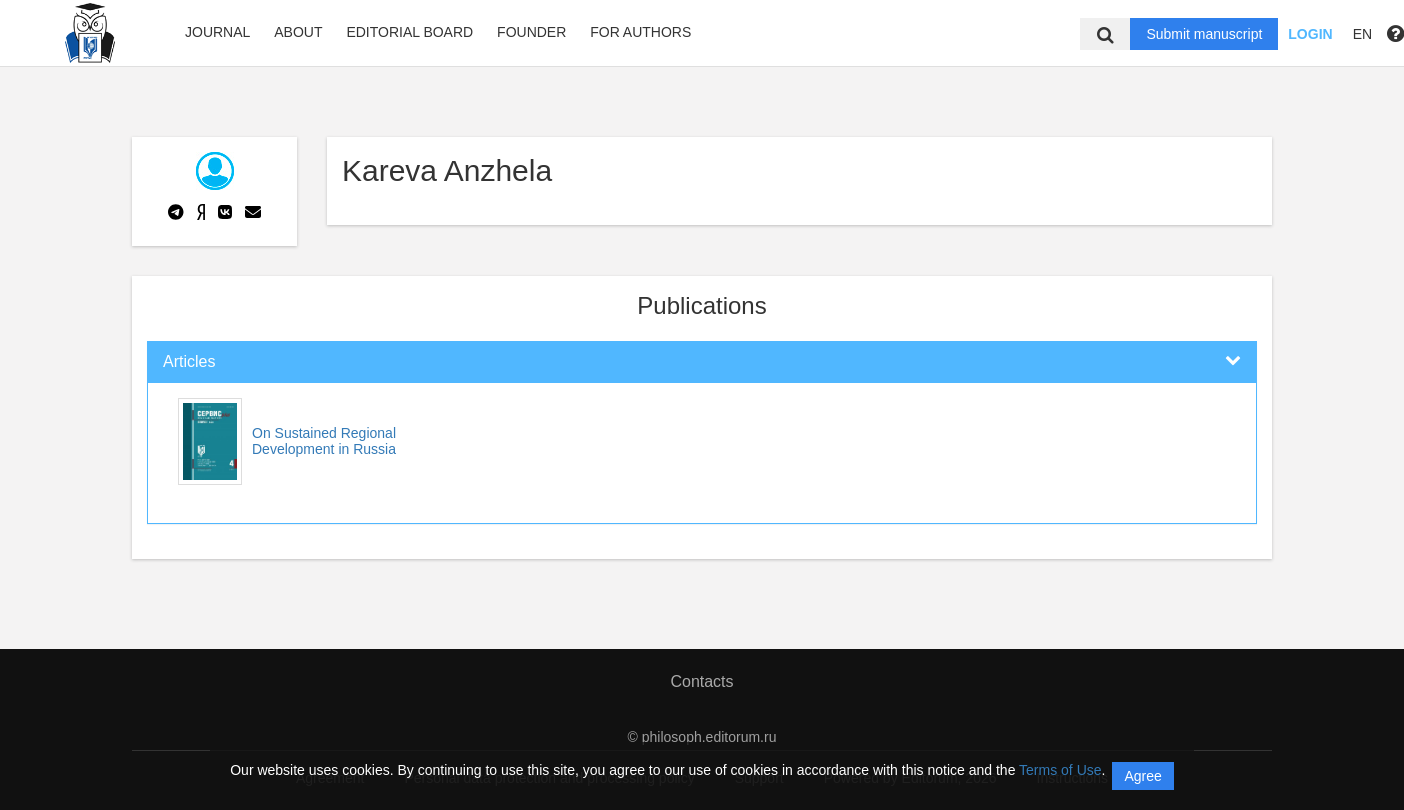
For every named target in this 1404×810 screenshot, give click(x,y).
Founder (531, 32)
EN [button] (1362, 34)
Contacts (701, 681)
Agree (1142, 776)
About (298, 32)
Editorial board (409, 32)
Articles (189, 361)
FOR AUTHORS (640, 32)
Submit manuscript (1204, 34)
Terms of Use (1060, 770)
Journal (217, 32)
